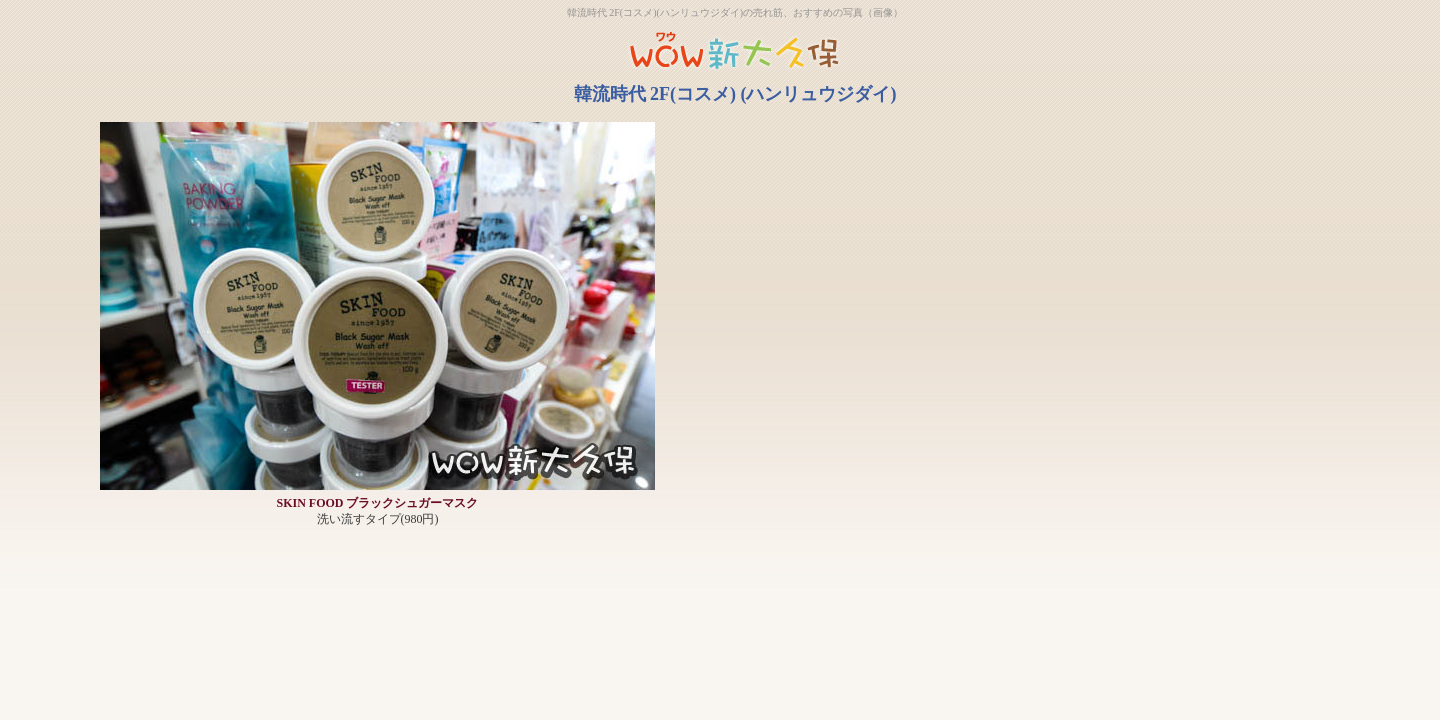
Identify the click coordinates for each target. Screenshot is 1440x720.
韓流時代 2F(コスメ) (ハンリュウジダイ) (735, 94)
